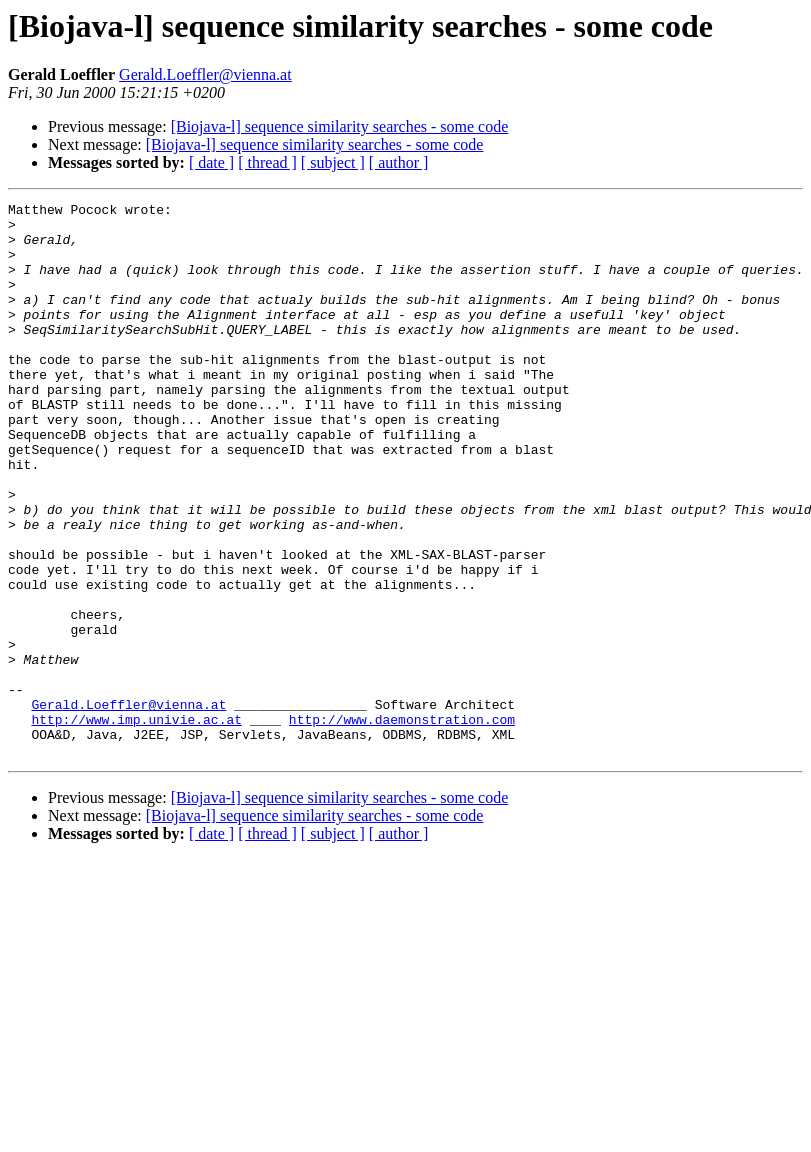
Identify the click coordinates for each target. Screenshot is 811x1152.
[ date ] (211, 162)
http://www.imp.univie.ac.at (136, 824)
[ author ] (399, 162)
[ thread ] (267, 162)
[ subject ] (333, 162)
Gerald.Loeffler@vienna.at (205, 74)
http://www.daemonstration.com (402, 824)
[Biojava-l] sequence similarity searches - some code (340, 126)
